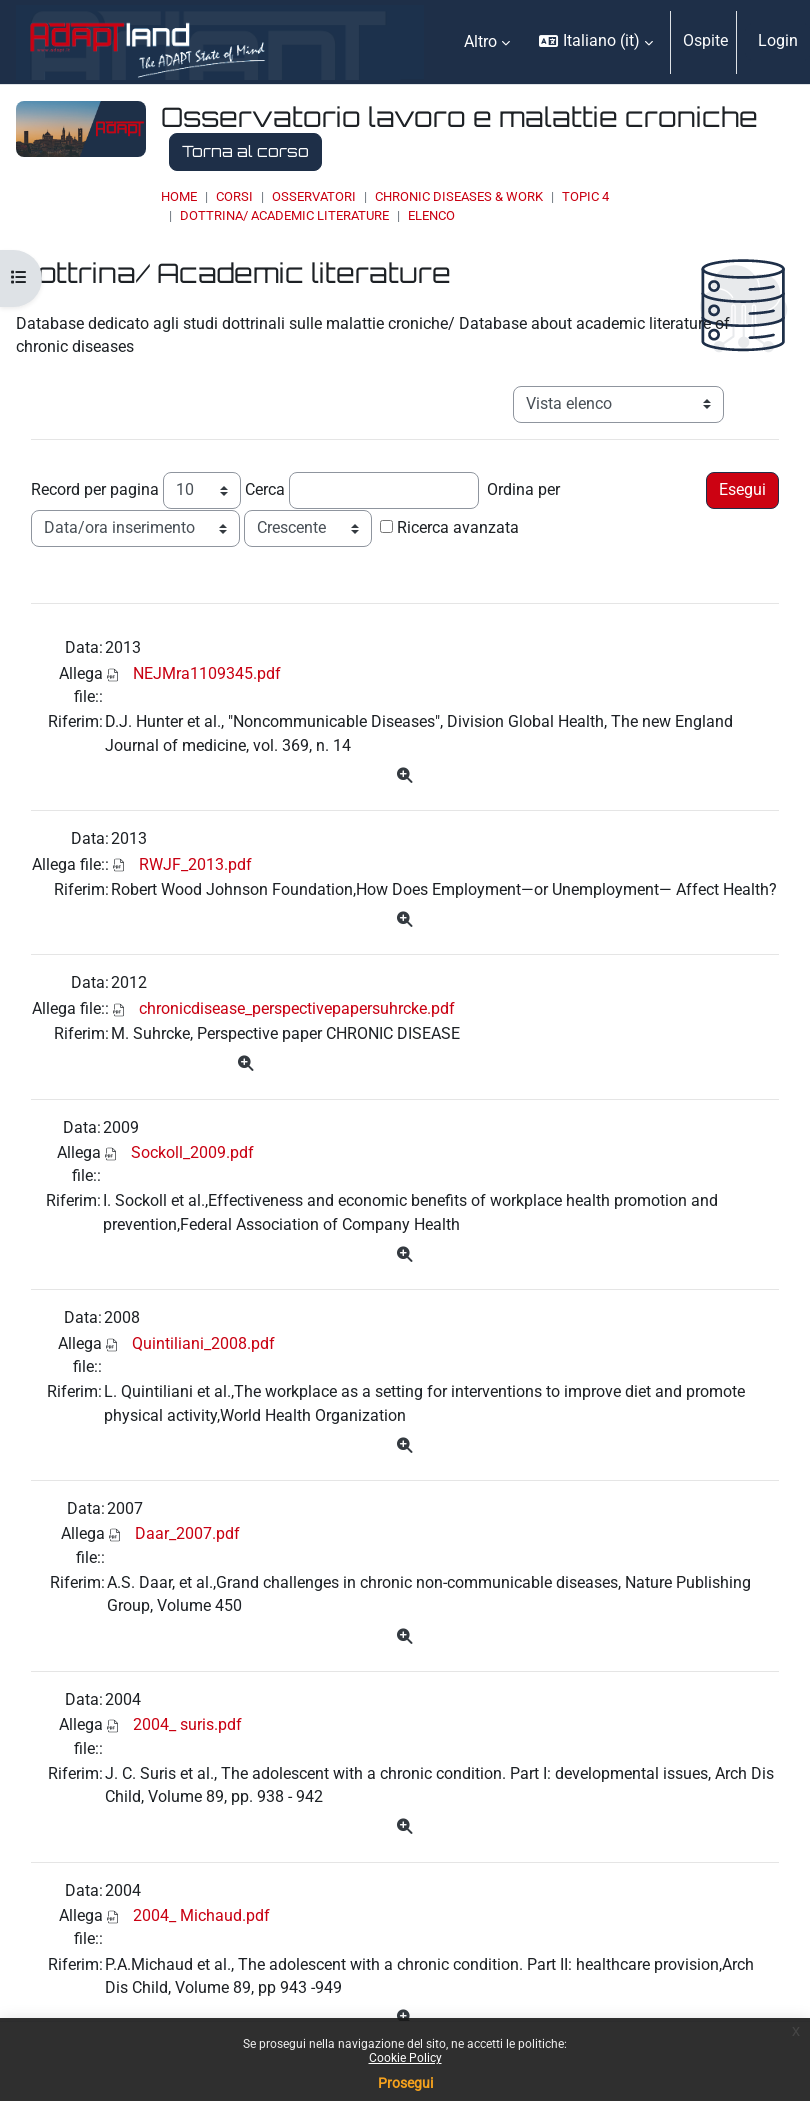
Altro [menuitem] (480, 42)
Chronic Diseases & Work (459, 196)
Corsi (234, 196)
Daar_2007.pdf (187, 1534)
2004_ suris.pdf (187, 1725)
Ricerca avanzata (458, 528)
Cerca (265, 490)
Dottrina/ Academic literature (284, 215)
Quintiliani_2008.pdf (203, 1344)
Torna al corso (245, 151)
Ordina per (523, 490)
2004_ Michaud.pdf (201, 1916)
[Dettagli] (404, 776)
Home (179, 196)
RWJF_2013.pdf (195, 865)
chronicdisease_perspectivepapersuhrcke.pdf (297, 1009)
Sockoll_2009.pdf (192, 1153)
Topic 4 (585, 196)
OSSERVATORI (314, 196)
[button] (595, 42)
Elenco (431, 215)
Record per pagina (95, 490)
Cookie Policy (405, 2058)
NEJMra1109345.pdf (207, 674)
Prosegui (405, 2083)
